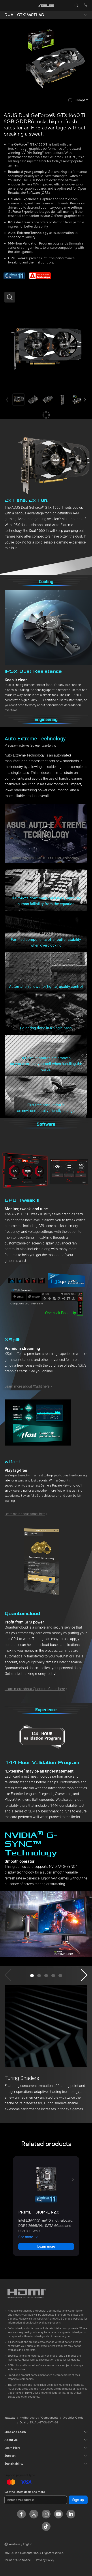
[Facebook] (21, 2514)
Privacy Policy (45, 2560)
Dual (23, 2422)
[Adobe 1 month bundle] (40, 278)
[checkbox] (78, 100)
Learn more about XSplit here (27, 1386)
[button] (6, 5)
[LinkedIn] (70, 2514)
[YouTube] (58, 2514)
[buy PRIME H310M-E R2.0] (38, 2212)
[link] (46, 5)
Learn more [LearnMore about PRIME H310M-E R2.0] (46, 2246)
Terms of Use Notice (17, 2560)
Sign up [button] (78, 2500)
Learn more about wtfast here (25, 1514)
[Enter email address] (35, 2500)
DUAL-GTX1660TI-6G (24, 15)
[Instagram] (46, 2514)
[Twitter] (33, 2514)
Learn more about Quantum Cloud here (35, 1689)
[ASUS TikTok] (46, 2526)
